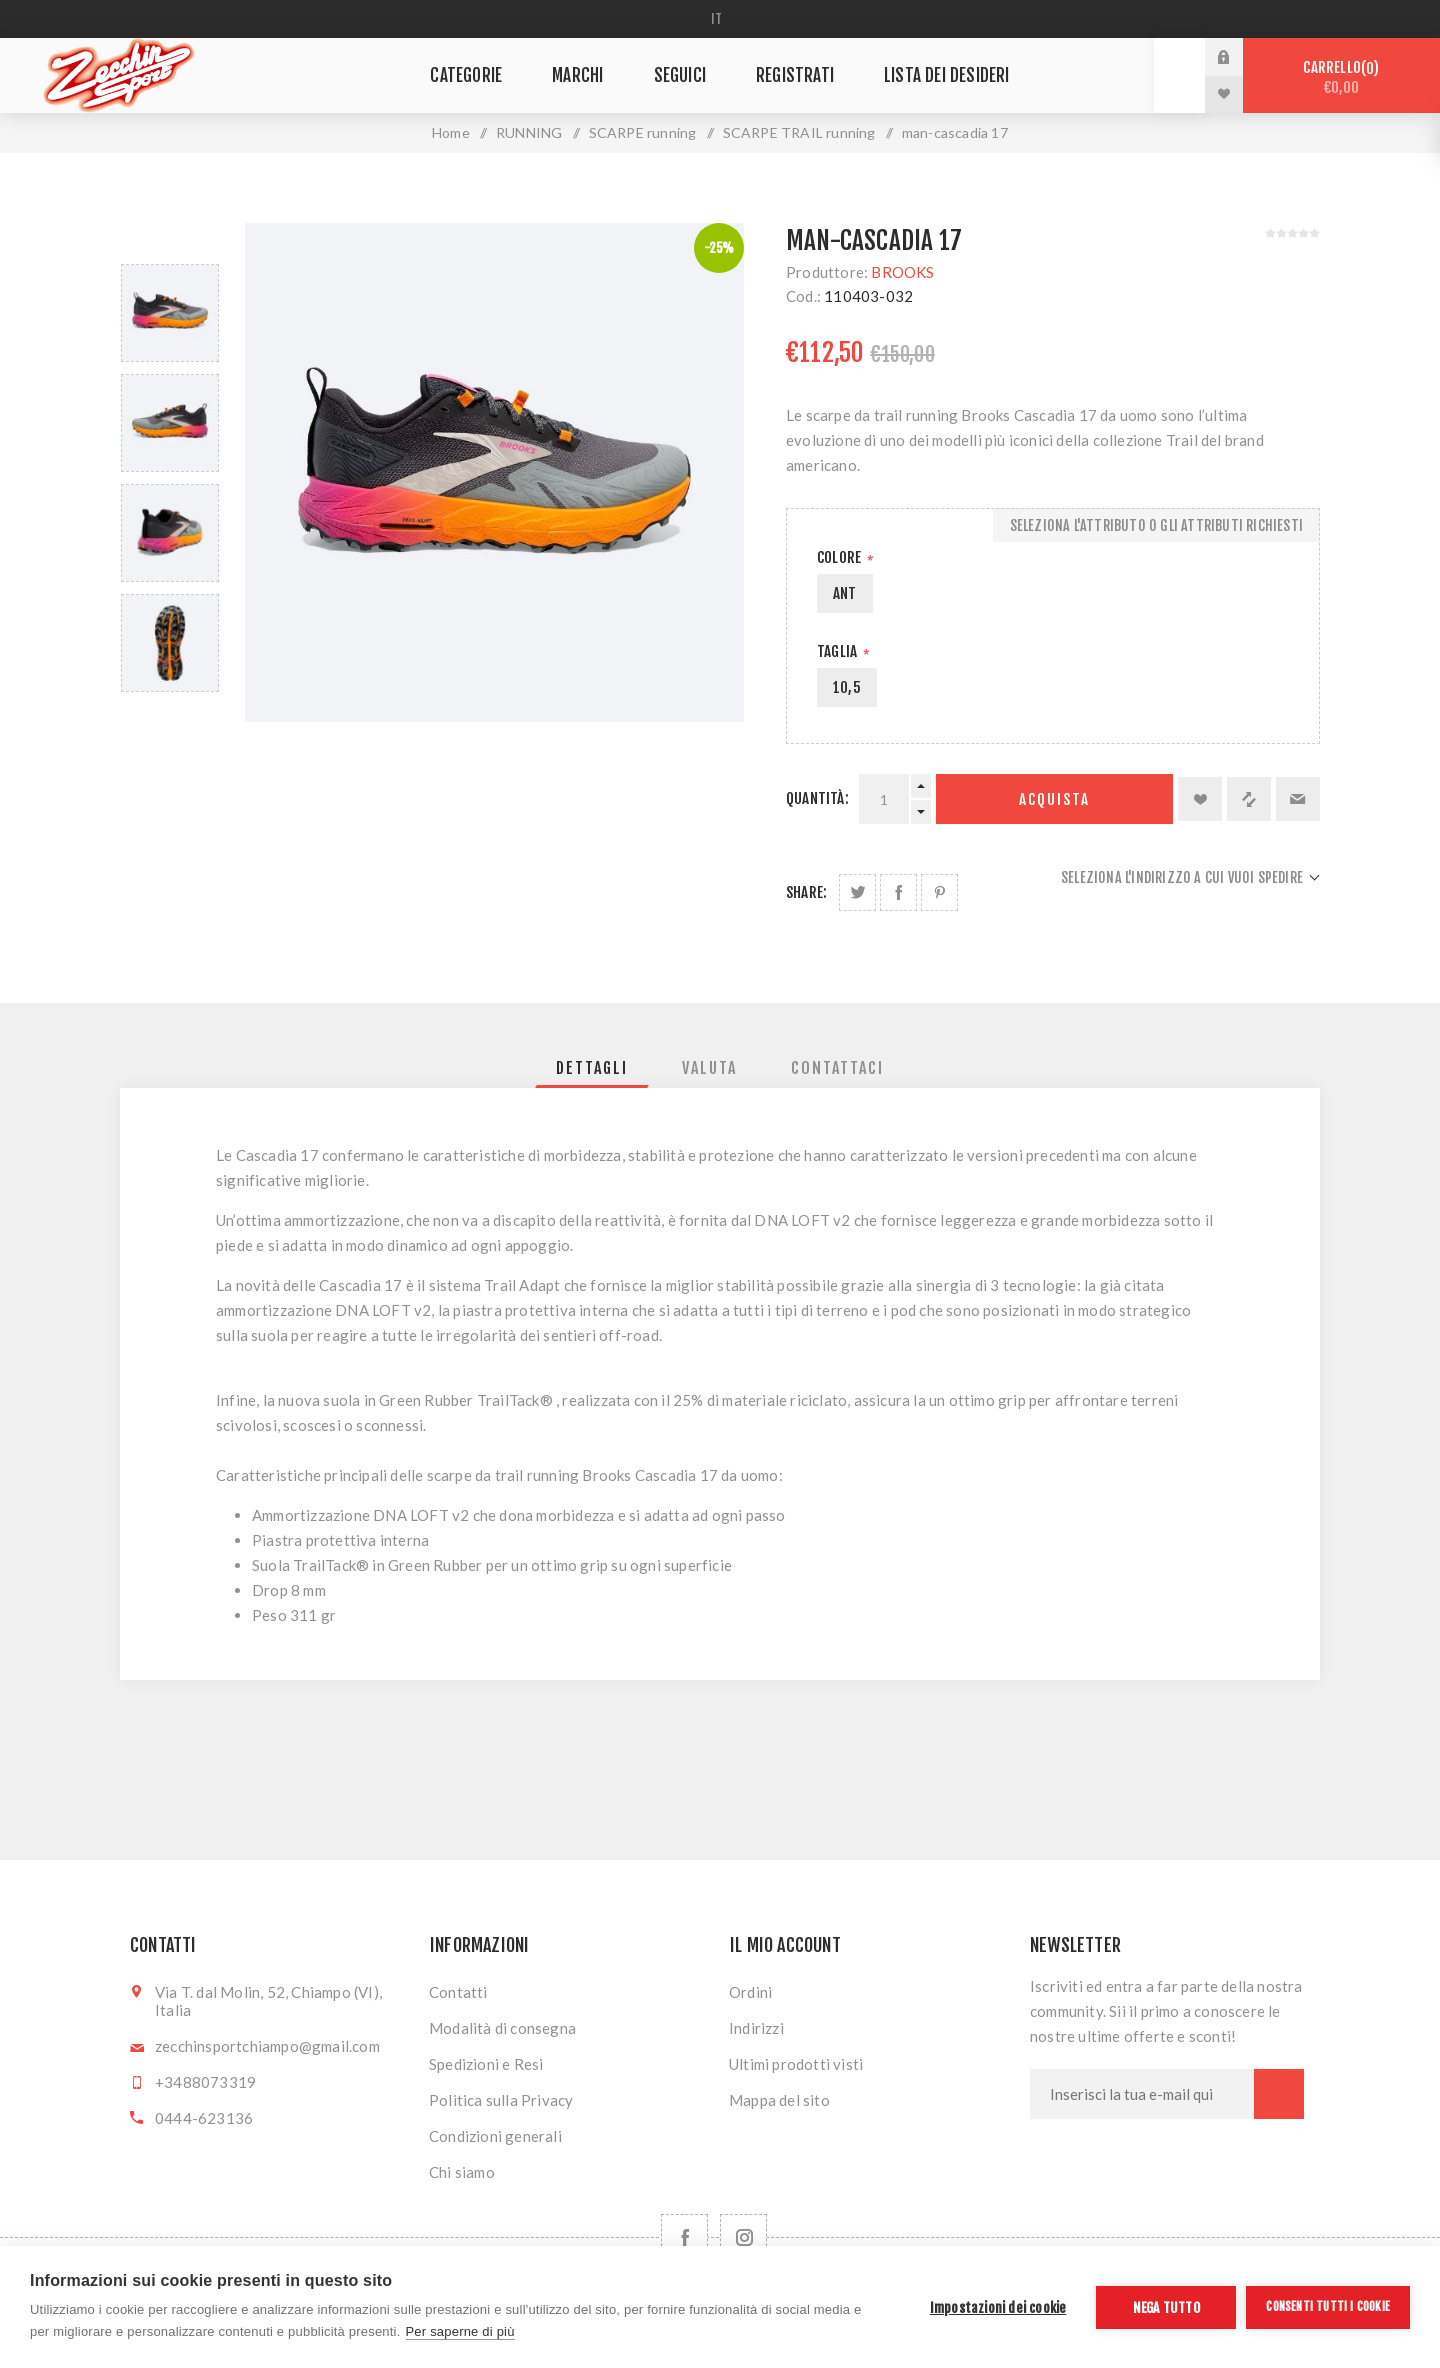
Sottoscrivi (1279, 2094)
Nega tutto (1166, 2307)
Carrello (1341, 77)
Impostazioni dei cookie (998, 2307)
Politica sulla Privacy (501, 2100)
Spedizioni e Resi (486, 2064)
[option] (170, 313)
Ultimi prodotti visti (796, 2064)
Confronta (1249, 799)
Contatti (458, 1992)
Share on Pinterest (939, 892)
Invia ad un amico (1298, 799)
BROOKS (902, 272)
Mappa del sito (779, 2100)
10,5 (847, 687)
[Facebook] (684, 2237)
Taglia (838, 651)
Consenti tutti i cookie (1328, 2306)
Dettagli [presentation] (592, 1068)
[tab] (592, 1068)
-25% (719, 248)
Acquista (1054, 799)
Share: (806, 892)
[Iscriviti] (1142, 2094)
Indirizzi (756, 2028)
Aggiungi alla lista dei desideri (1200, 799)
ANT (845, 593)
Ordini (750, 1992)
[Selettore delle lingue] (720, 19)
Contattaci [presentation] (837, 1068)
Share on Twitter (857, 892)
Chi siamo (462, 2172)
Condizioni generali (495, 2136)
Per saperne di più (460, 2331)
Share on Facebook (898, 892)
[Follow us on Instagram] (743, 2237)
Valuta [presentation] (709, 1068)
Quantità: (817, 798)
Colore (840, 557)
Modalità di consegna (502, 2028)
